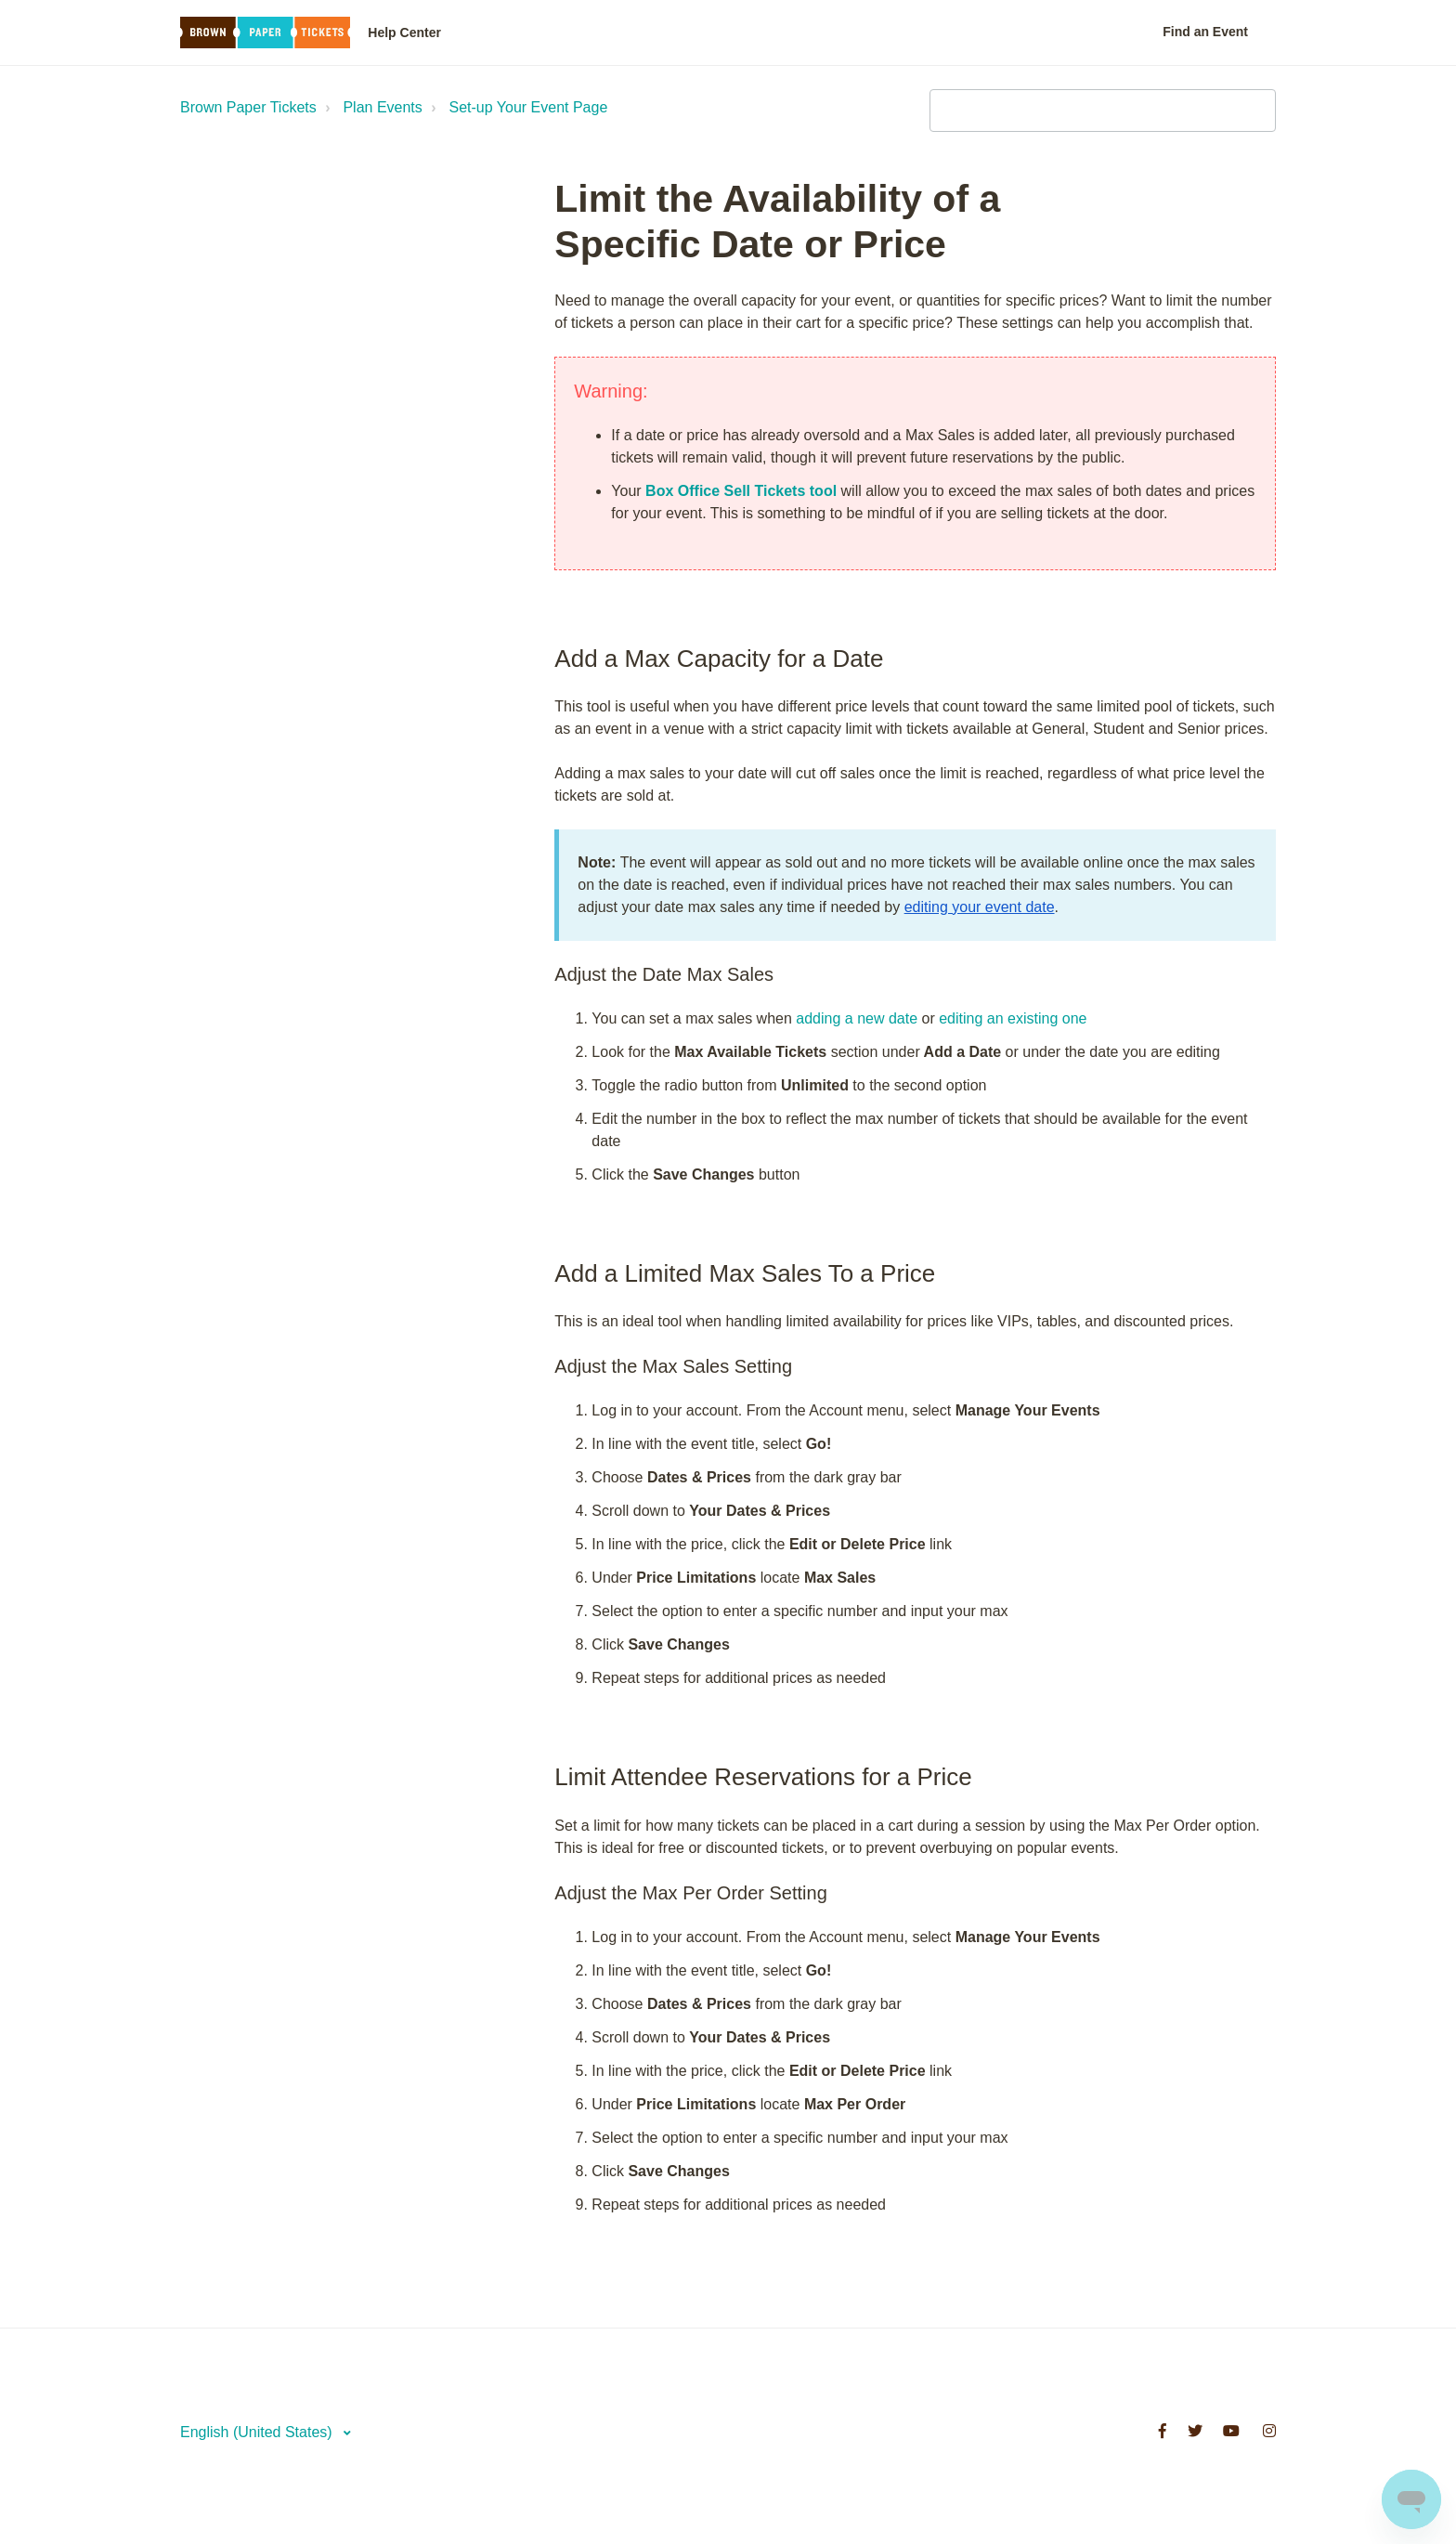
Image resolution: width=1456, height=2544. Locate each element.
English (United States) (258, 2432)
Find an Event (1205, 31)
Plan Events (382, 107)
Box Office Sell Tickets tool (741, 491)
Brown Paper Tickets (248, 107)
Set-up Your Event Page (528, 107)
